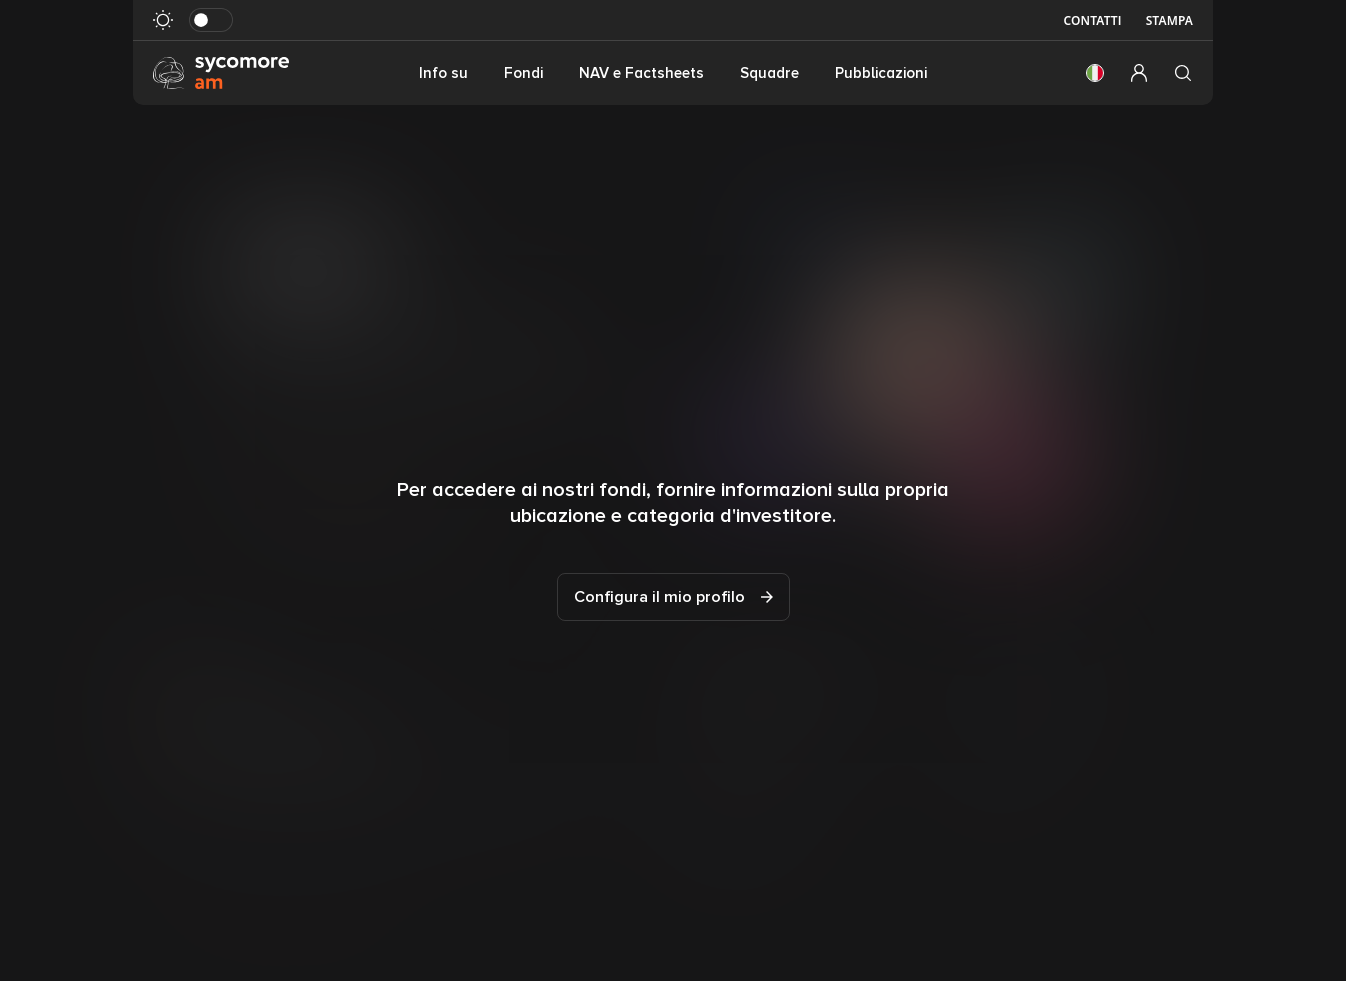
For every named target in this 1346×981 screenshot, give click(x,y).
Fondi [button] (523, 73)
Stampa (1169, 20)
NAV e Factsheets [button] (641, 73)
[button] (1095, 73)
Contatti (1092, 20)
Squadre (769, 73)
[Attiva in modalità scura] (211, 20)
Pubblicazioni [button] (881, 73)
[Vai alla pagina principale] (221, 72)
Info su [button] (443, 73)
